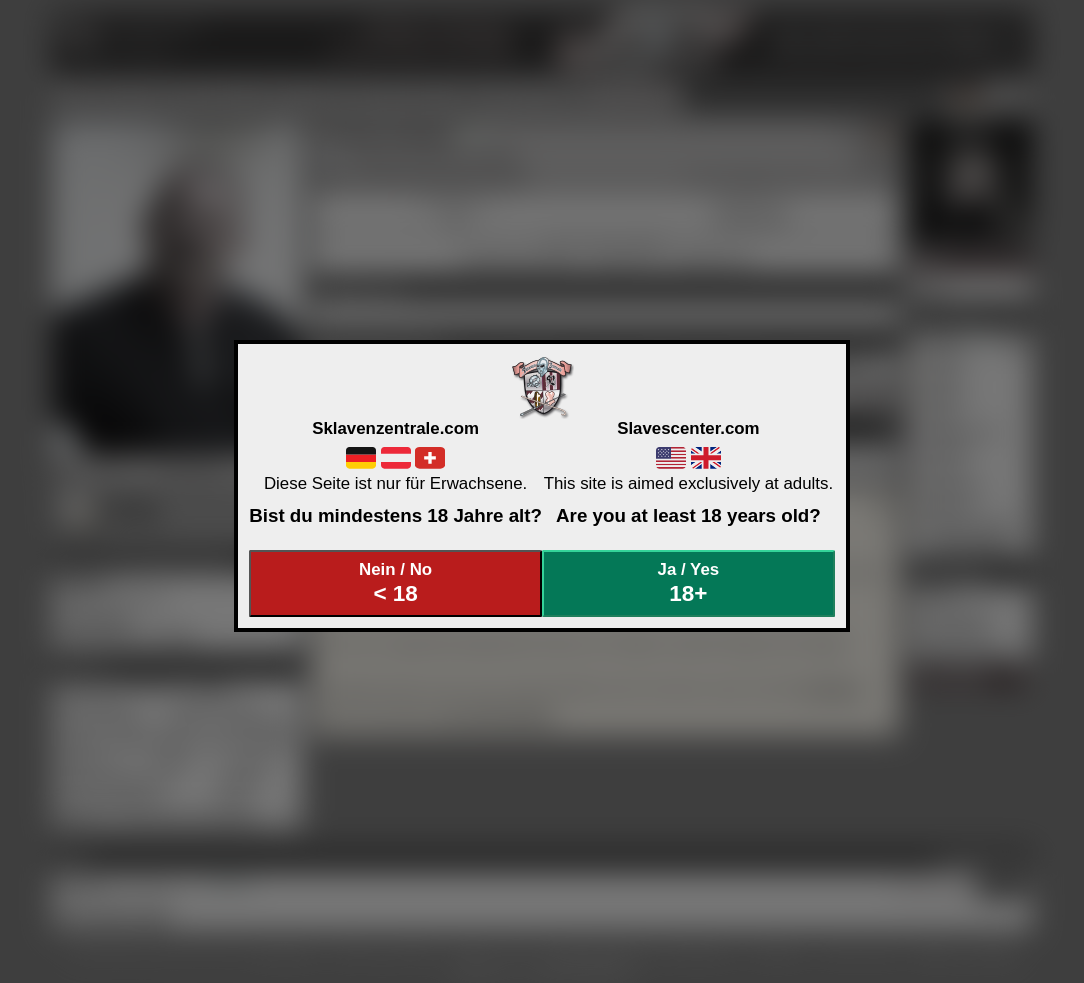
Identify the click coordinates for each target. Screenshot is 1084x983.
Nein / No (396, 583)
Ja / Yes (689, 583)
